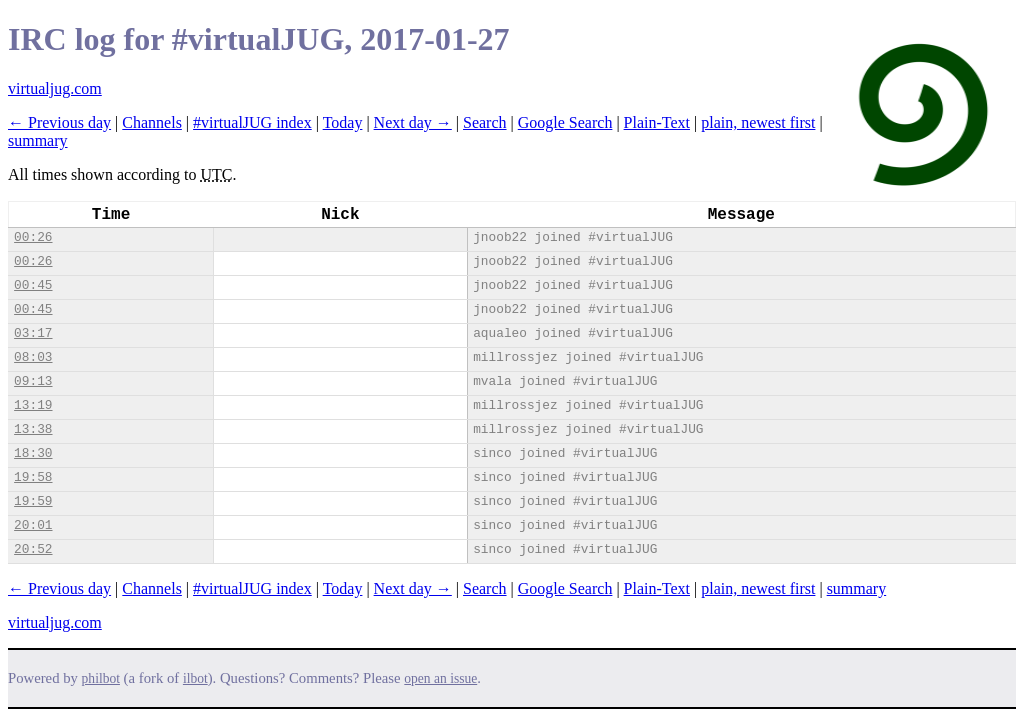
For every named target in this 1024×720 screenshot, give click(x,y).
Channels (152, 122)
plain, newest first (758, 122)
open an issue (440, 678)
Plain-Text (657, 122)
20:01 (33, 525)
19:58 (33, 477)
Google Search (565, 122)
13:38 (33, 429)
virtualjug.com (55, 88)
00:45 (33, 285)
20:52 (33, 549)
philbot (101, 678)
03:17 (33, 333)
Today (343, 122)
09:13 (33, 381)
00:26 (33, 237)
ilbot (195, 678)
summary (38, 140)
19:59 (33, 501)
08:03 (33, 357)
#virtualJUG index (252, 122)
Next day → (413, 122)
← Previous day (59, 122)
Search (485, 122)
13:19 (33, 405)
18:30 (33, 453)
